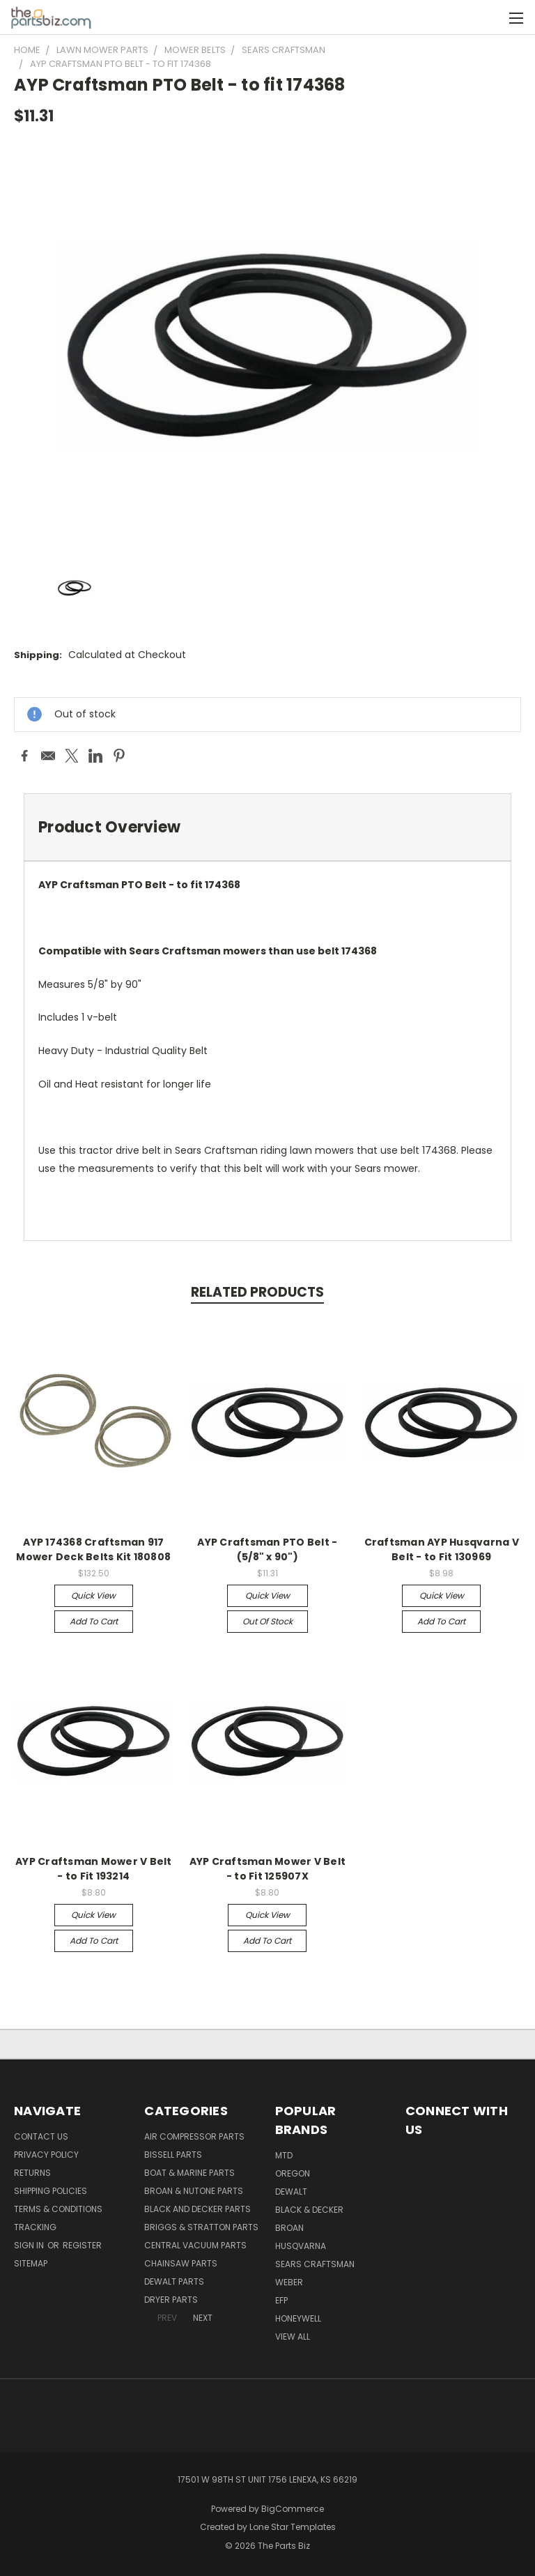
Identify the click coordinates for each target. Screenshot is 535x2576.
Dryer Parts (171, 2300)
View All (292, 2336)
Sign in (30, 2245)
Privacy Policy (46, 2154)
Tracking (35, 2227)
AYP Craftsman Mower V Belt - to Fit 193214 (93, 1868)
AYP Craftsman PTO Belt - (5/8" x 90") (267, 1549)
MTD (284, 2155)
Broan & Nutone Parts (193, 2191)
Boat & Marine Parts (189, 2173)
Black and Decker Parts (197, 2209)
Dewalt (291, 2191)
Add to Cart (94, 1621)
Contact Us (41, 2136)
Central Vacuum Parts (195, 2245)
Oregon (292, 2173)
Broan (289, 2228)
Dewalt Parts (174, 2281)
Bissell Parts (173, 2154)
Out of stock (267, 1621)
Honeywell (298, 2318)
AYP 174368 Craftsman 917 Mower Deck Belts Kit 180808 (93, 1549)
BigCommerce (292, 2509)
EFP (281, 2300)
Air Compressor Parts (194, 2136)
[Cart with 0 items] (490, 17)
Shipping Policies (50, 2191)
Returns (32, 2173)
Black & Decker (309, 2210)
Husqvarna (300, 2246)
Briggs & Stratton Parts (201, 2227)
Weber (289, 2282)
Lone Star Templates (292, 2527)
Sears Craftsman (315, 2264)
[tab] (267, 827)
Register (82, 2245)
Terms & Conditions (58, 2209)
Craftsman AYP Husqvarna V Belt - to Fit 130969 (441, 1549)
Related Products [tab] (257, 1292)
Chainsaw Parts (180, 2263)
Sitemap (30, 2263)
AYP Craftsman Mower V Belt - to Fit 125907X (267, 1868)
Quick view (93, 1595)
